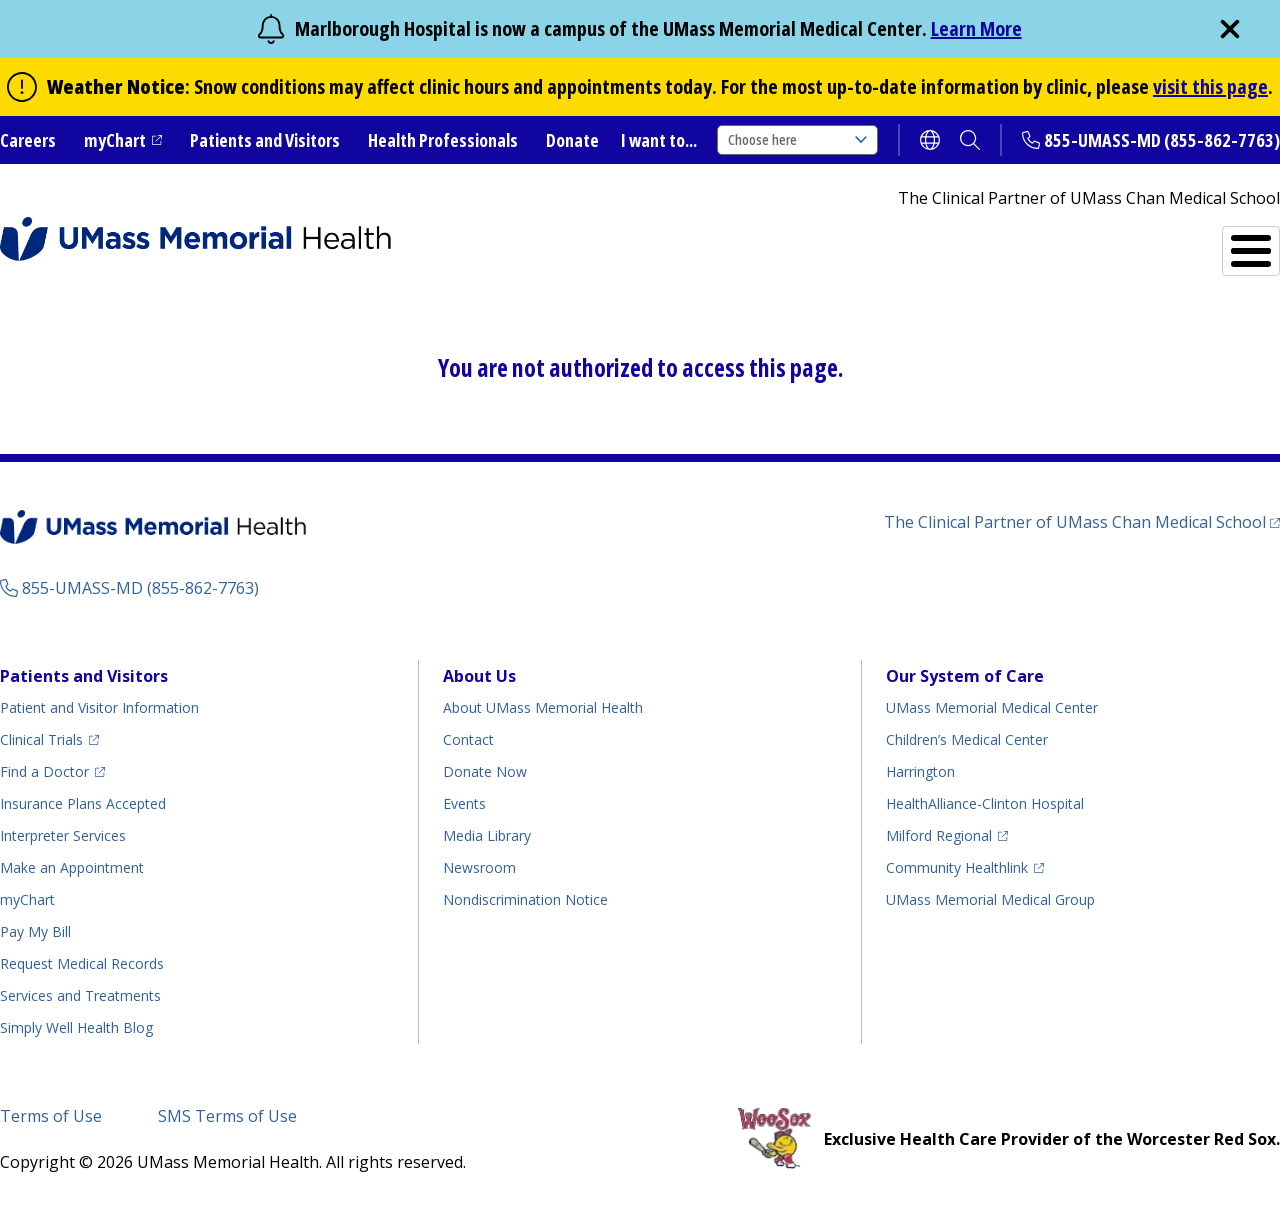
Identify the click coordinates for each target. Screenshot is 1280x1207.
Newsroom (479, 867)
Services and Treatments (1141, 242)
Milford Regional (939, 835)
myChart (115, 140)
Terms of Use (51, 1116)
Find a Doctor (930, 242)
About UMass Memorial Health (543, 707)
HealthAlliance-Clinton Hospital (985, 803)
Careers (28, 140)
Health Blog (76, 1027)
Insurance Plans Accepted (83, 803)
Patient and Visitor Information (99, 707)
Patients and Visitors (265, 140)
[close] (1230, 29)
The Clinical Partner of (1075, 522)
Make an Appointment (72, 867)
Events (464, 803)
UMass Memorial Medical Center (992, 707)
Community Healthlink (957, 867)
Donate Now (485, 771)
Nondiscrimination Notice (525, 899)
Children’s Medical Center (967, 739)
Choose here (797, 139)
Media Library (487, 835)
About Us (479, 676)
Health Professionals (443, 140)
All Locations (756, 242)
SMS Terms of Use (227, 1116)
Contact (468, 739)
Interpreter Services (63, 835)
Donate (572, 140)
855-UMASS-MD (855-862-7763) (1162, 140)
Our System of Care (965, 676)
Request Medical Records (82, 963)
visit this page (1210, 86)
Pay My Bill (35, 931)
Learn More (976, 28)
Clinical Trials (41, 739)
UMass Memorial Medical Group (990, 899)
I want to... (659, 140)
